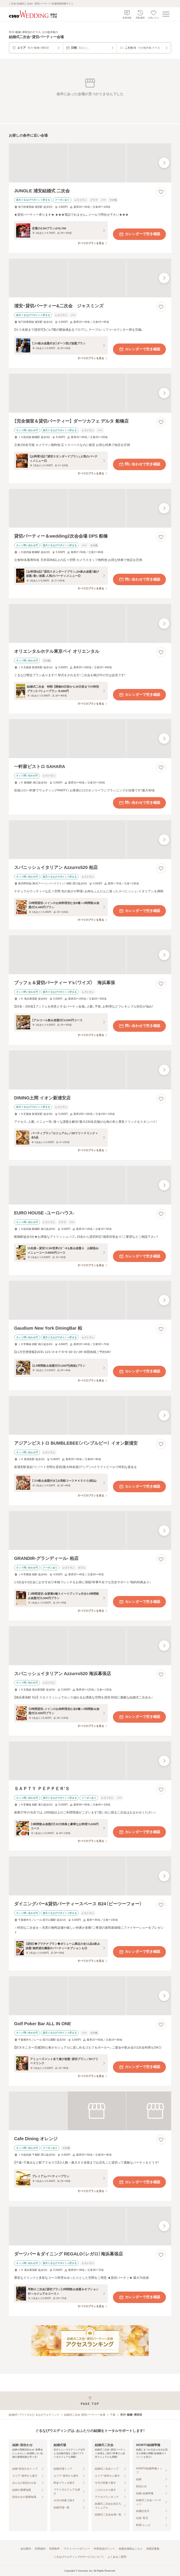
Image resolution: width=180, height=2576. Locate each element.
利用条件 (54, 2548)
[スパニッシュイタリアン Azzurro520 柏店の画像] (90, 839)
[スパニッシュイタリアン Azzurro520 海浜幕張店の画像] (90, 1645)
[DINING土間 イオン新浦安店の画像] (90, 1069)
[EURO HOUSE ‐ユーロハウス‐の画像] (90, 1185)
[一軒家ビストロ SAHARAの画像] (90, 738)
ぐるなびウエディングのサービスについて (79, 2556)
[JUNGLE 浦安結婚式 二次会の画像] (90, 162)
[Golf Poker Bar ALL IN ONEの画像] (90, 1995)
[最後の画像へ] (164, 163)
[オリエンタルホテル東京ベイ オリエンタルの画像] (90, 623)
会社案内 (26, 2548)
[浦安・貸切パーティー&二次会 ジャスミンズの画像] (90, 278)
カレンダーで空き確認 (139, 234)
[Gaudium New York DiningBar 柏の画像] (90, 1300)
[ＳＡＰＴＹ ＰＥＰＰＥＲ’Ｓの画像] (90, 1760)
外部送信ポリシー (104, 2548)
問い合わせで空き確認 (139, 464)
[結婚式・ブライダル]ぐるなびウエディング (34, 2414)
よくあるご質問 (117, 2556)
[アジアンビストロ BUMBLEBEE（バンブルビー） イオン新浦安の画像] (90, 1415)
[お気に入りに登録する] (161, 192)
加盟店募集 (152, 2548)
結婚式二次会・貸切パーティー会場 (84, 2414)
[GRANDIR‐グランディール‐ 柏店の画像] (90, 1530)
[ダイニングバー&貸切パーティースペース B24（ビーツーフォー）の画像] (90, 1875)
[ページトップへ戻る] (90, 2400)
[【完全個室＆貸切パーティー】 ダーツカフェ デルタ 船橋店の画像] (90, 393)
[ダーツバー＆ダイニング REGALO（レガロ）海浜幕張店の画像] (90, 2226)
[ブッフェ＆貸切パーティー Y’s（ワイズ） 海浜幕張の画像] (90, 954)
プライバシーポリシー (77, 2548)
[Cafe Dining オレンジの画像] (90, 2111)
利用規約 (40, 2548)
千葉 (112, 2414)
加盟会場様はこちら (130, 2548)
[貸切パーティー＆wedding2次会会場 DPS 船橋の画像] (90, 508)
